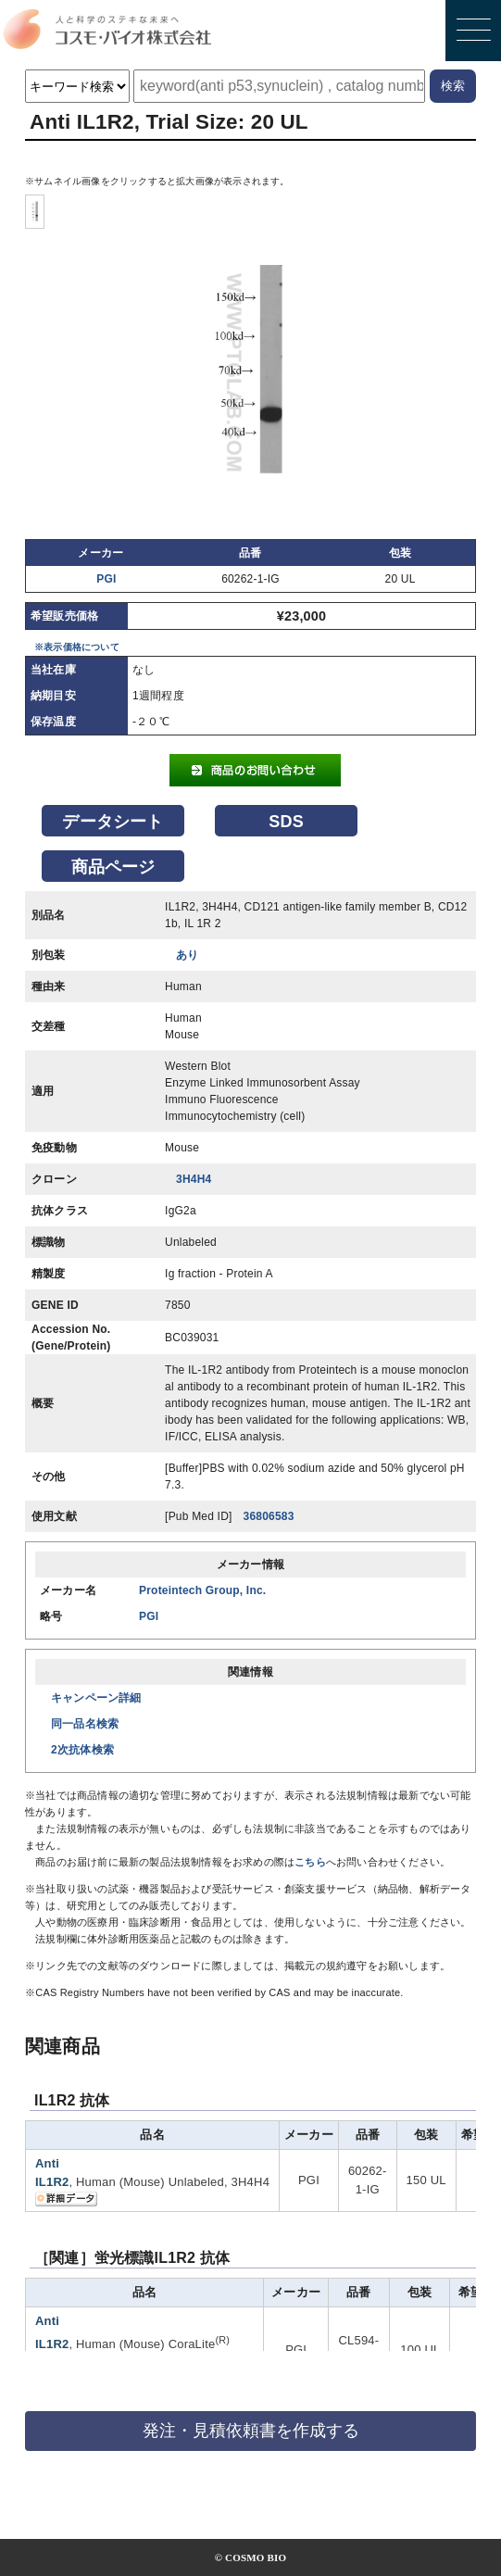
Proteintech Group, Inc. (202, 1590)
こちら (310, 1861)
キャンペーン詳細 (96, 1697)
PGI (106, 578)
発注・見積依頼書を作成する (251, 2430)
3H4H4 (193, 1179)
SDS (286, 821)
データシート (112, 821)
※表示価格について (76, 647)
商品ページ (113, 867)
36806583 (269, 1516)
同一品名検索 (85, 1723)
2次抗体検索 (82, 1749)
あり (187, 955)
